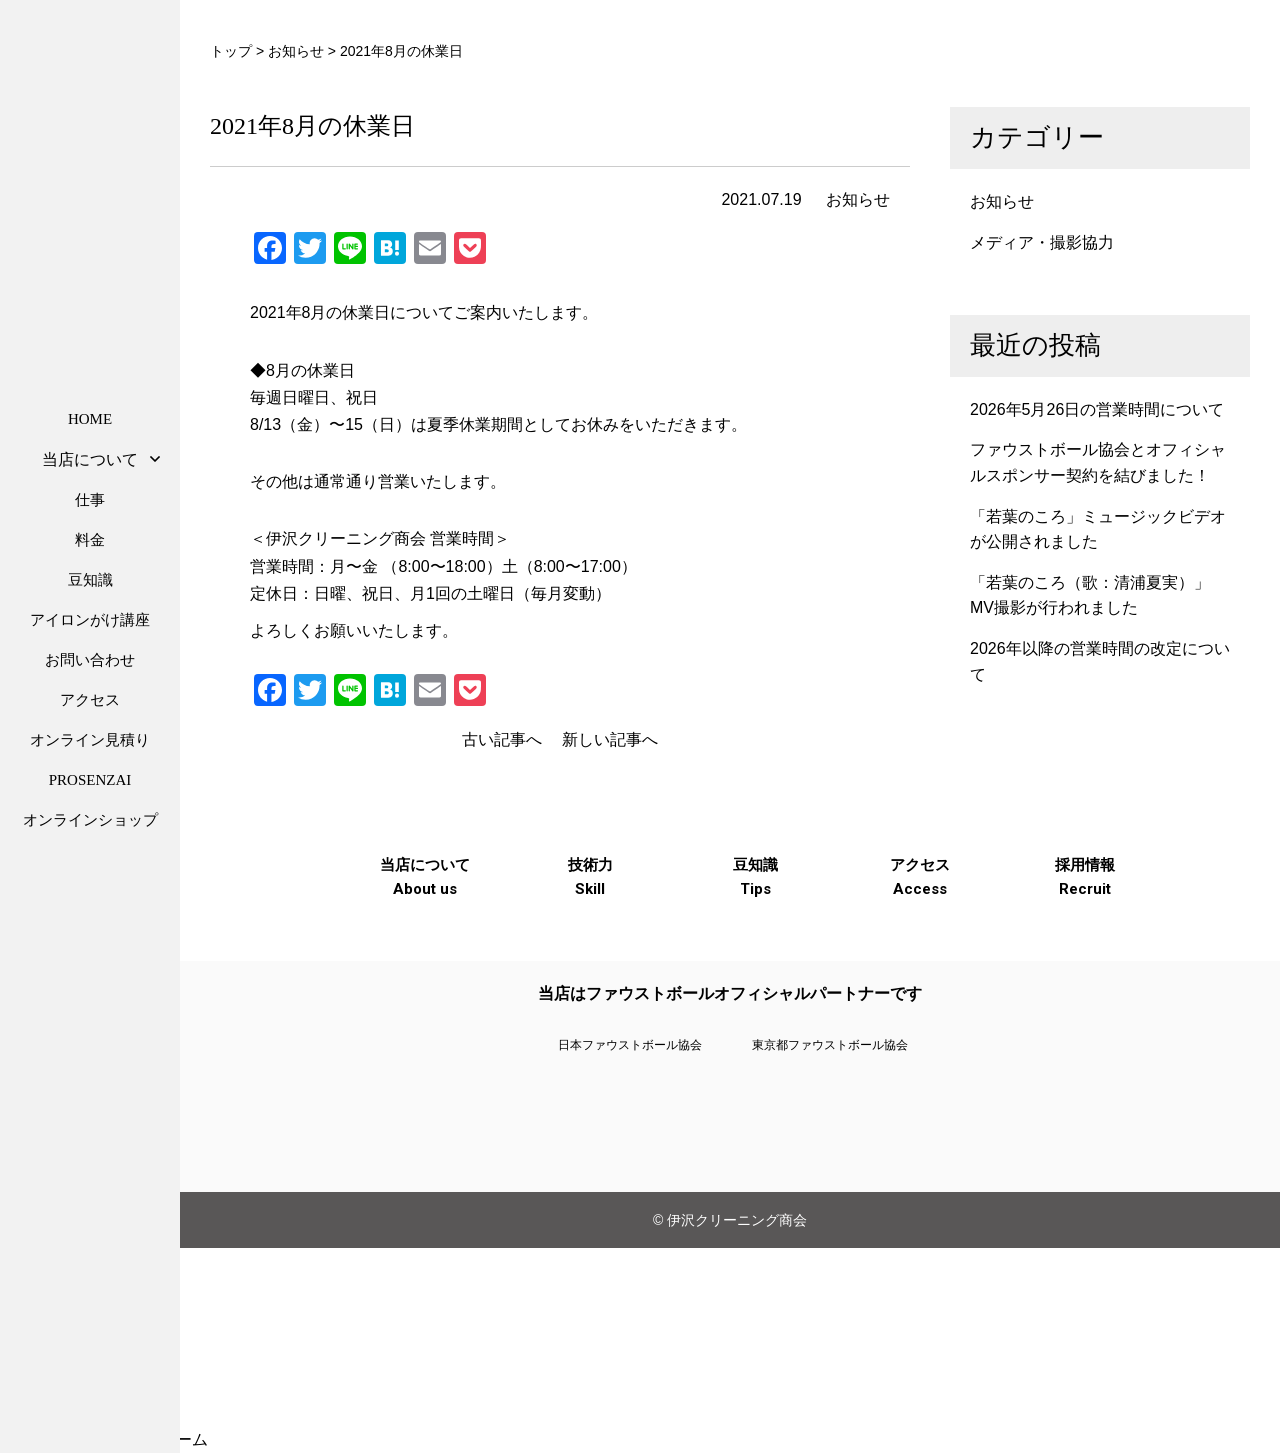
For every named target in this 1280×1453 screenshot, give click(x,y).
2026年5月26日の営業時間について (1097, 409)
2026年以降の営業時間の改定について (1100, 661)
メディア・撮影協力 (1042, 242)
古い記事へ (502, 739)
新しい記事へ (610, 739)
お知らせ (858, 199)
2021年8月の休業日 (312, 126)
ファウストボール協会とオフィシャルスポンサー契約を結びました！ (1098, 462)
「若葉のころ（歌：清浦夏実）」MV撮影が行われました (1090, 595)
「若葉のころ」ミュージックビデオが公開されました (1098, 529)
